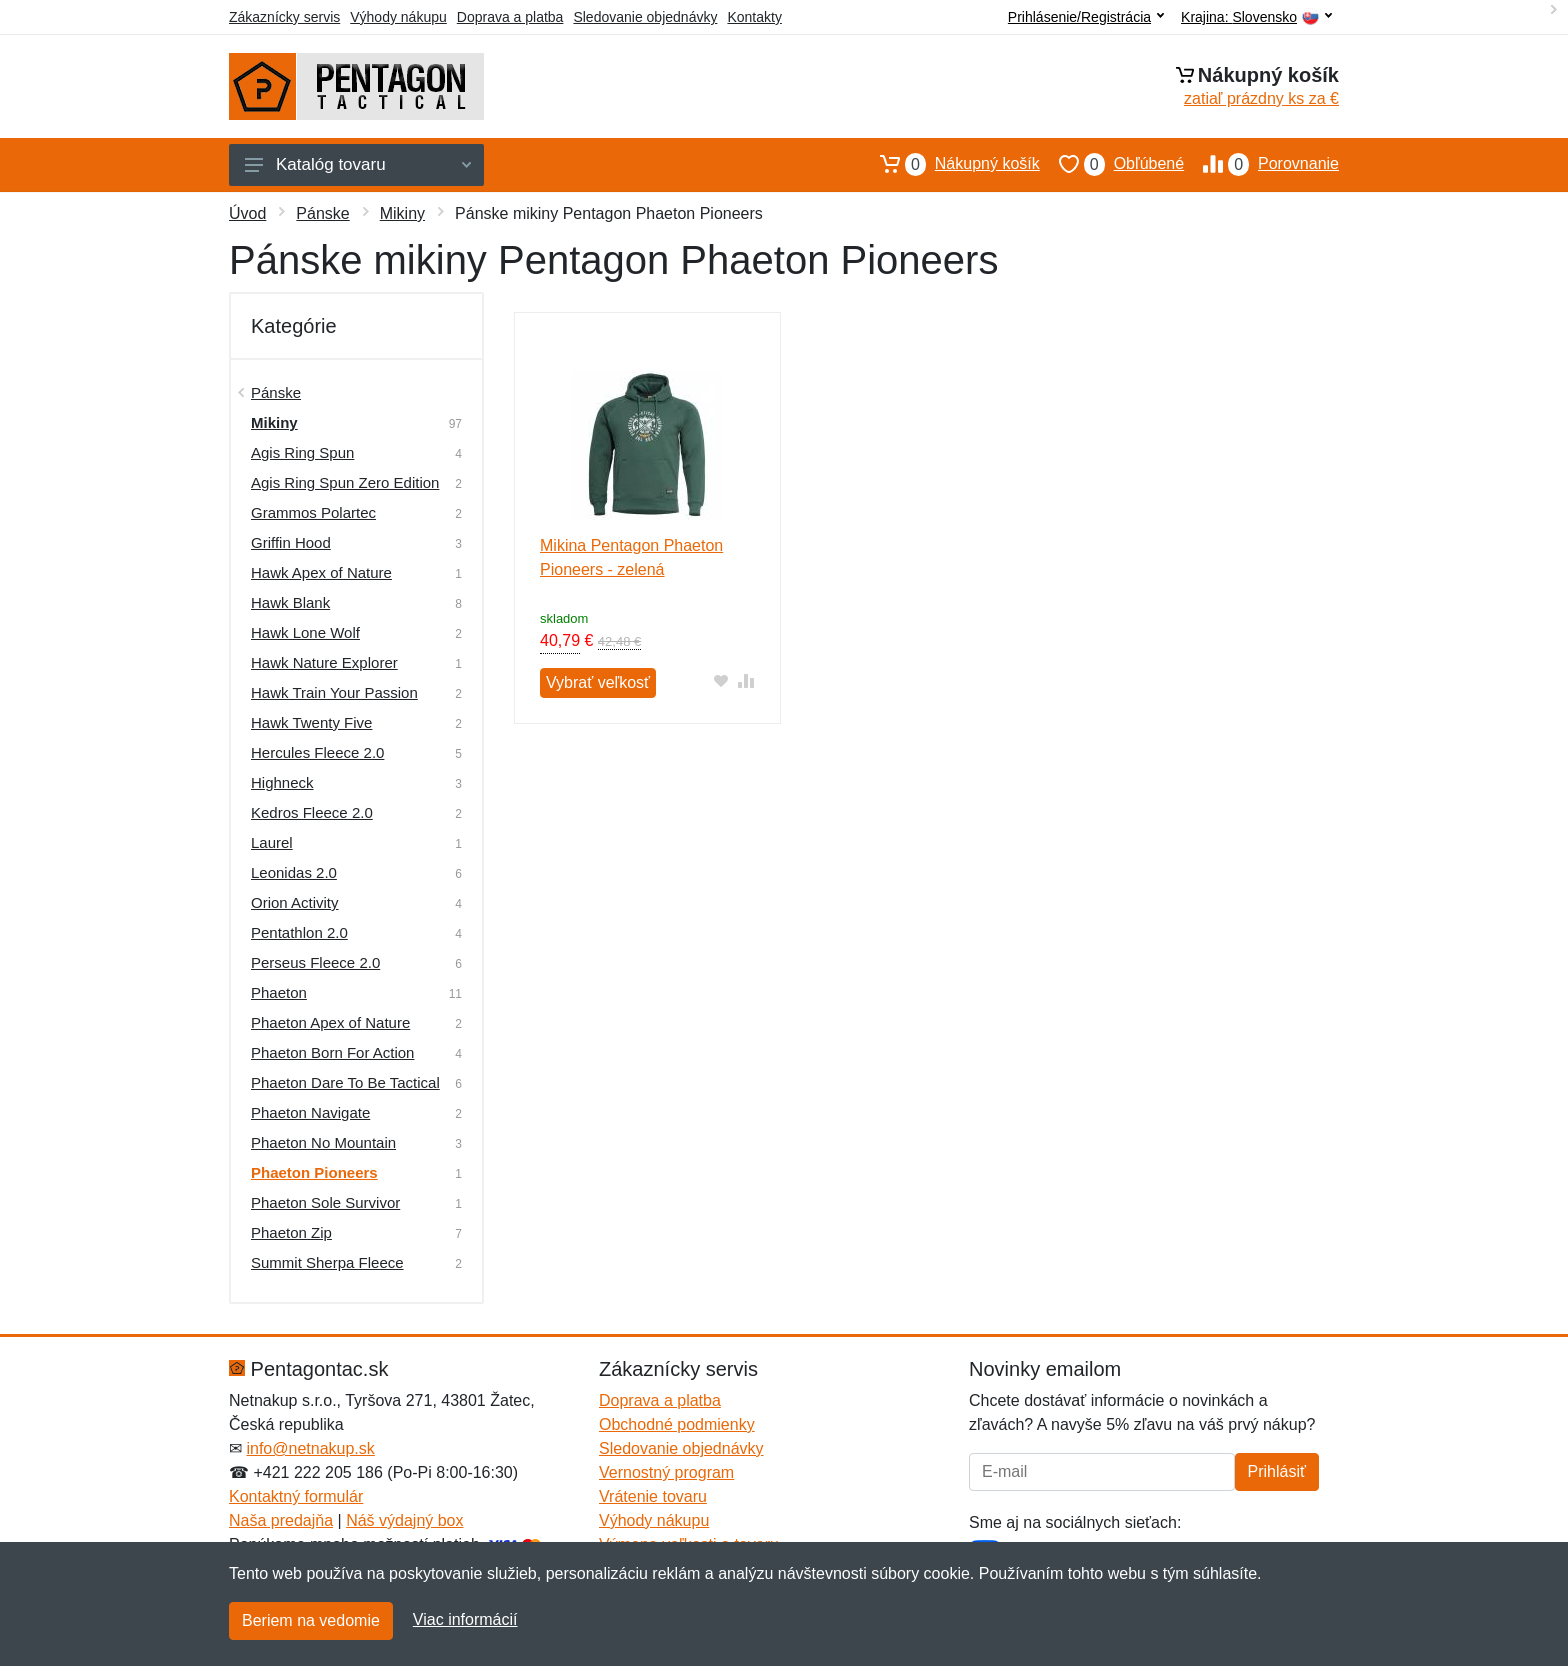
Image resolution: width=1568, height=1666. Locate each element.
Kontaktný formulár (296, 1496)
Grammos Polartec (313, 512)
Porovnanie (1261, 164)
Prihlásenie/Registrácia (1086, 17)
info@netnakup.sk (310, 1448)
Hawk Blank (290, 602)
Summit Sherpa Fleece (327, 1262)
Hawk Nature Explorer (324, 662)
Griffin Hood (291, 542)
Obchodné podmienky (677, 1424)
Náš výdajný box (404, 1520)
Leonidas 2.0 (294, 872)
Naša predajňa (281, 1520)
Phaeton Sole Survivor (325, 1202)
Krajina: (1256, 17)
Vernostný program (666, 1472)
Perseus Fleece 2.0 (315, 962)
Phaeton (279, 992)
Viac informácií (465, 1619)
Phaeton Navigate (310, 1112)
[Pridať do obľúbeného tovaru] (721, 680)
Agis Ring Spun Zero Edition (345, 482)
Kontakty (754, 17)
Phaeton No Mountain (323, 1142)
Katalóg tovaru (358, 164)
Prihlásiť (1277, 1471)
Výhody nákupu (398, 17)
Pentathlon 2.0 (299, 932)
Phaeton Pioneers (314, 1172)
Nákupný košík (950, 164)
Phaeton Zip (291, 1232)
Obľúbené (1112, 164)
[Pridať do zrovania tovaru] (746, 680)
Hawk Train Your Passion (334, 692)
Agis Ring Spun (302, 452)
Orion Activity (295, 902)
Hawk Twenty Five (311, 722)
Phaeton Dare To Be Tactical (345, 1082)
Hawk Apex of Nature (321, 572)
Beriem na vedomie (311, 1620)
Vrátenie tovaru (653, 1496)
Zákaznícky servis (284, 17)
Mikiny (402, 213)
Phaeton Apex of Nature (330, 1022)
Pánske (322, 213)
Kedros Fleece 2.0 (312, 812)
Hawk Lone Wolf (305, 632)
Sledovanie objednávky (645, 17)
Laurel (272, 842)
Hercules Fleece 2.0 (317, 752)
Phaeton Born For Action (332, 1052)
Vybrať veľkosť (598, 682)
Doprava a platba (510, 17)
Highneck (282, 782)
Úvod (247, 213)
